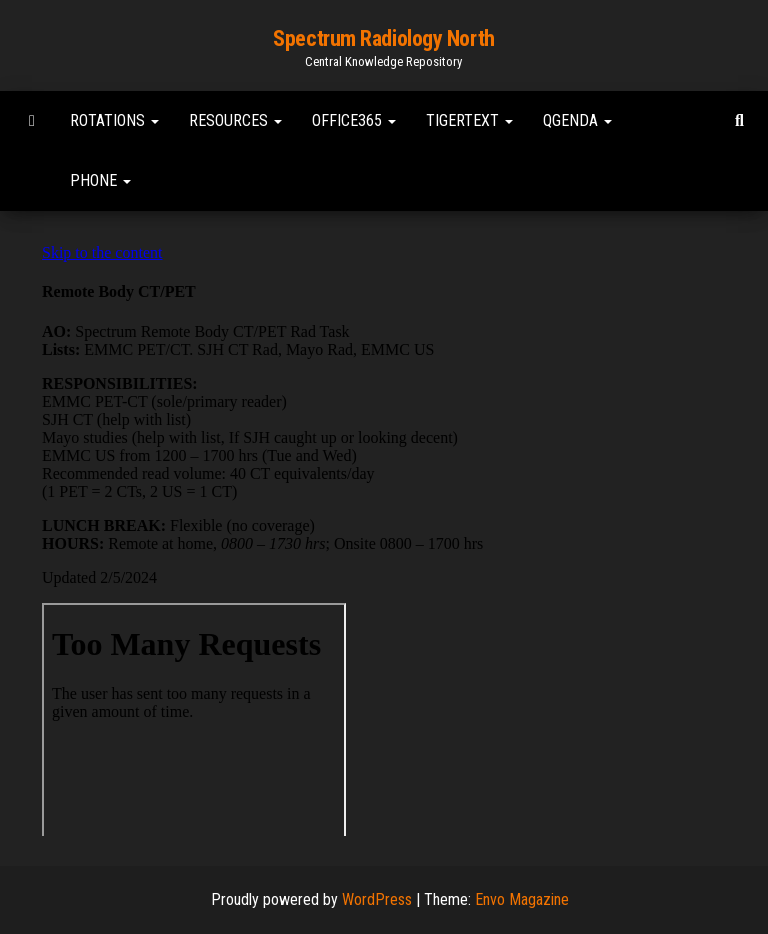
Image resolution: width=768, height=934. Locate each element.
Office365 (354, 120)
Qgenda (577, 120)
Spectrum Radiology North (383, 38)
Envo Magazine (522, 899)
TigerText (469, 120)
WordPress (377, 899)
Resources (235, 120)
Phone (100, 180)
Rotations (114, 120)
